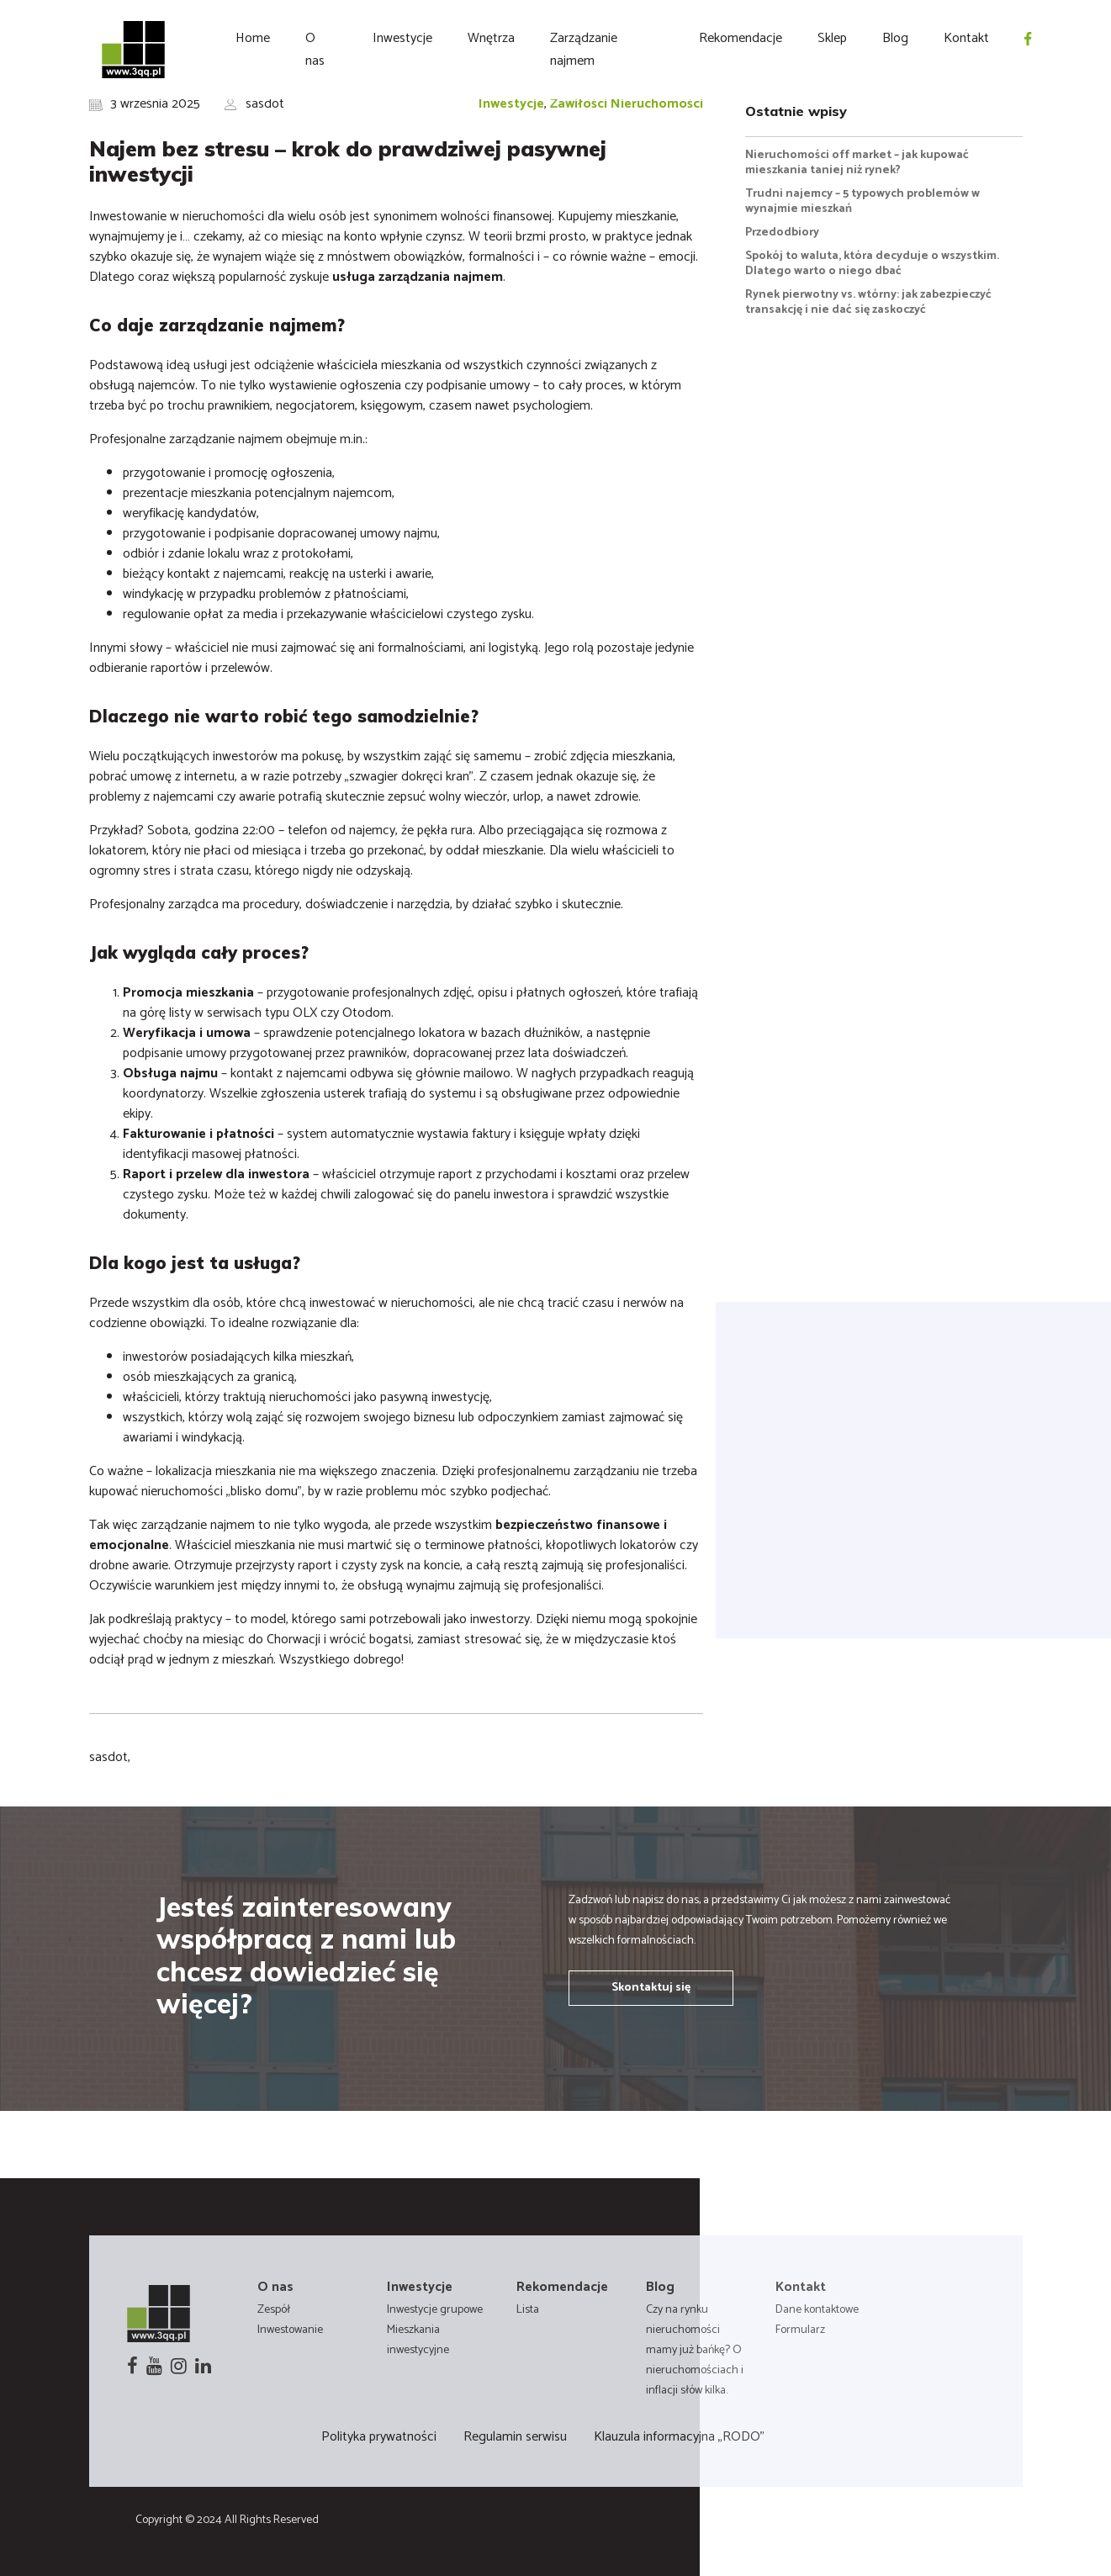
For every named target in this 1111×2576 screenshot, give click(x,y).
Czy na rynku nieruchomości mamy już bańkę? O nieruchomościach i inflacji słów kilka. (694, 2350)
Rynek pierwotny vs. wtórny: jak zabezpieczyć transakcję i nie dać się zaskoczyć (868, 302)
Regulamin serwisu (515, 2436)
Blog (895, 38)
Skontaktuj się (650, 1987)
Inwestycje (402, 38)
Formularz (800, 2330)
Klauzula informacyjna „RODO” (679, 2436)
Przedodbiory (782, 232)
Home (252, 38)
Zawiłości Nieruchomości (626, 104)
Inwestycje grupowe (435, 2309)
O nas (315, 49)
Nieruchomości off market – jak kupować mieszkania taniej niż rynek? (857, 162)
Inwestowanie (290, 2330)
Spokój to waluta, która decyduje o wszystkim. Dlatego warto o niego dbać (872, 263)
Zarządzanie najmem (583, 49)
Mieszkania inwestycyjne (418, 2340)
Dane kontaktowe (817, 2309)
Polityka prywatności (378, 2436)
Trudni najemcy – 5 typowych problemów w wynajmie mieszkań (862, 201)
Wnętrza (491, 38)
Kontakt (966, 38)
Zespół (273, 2309)
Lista (527, 2309)
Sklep (832, 38)
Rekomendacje (740, 38)
